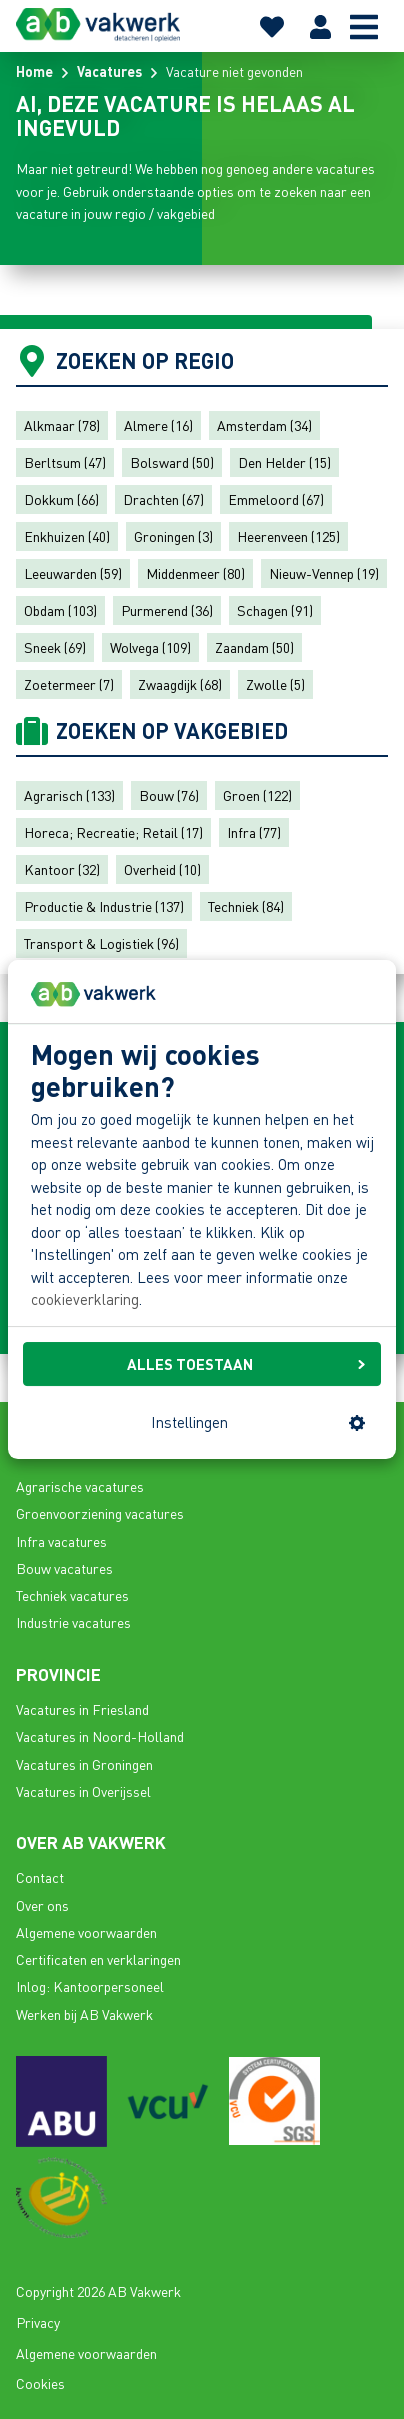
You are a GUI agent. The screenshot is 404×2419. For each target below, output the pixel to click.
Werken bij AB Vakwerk (84, 2014)
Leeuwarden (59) (73, 573)
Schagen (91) (275, 610)
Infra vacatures (61, 1541)
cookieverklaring (85, 1300)
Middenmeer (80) (195, 573)
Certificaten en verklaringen (98, 1959)
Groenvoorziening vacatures (100, 1513)
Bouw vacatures (64, 1568)
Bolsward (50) (172, 462)
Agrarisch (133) (69, 795)
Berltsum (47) (65, 462)
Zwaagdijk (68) (180, 684)
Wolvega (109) (150, 647)
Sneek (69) (55, 647)
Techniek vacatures (72, 1595)
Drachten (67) (163, 499)
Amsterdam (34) (264, 425)
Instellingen (258, 1422)
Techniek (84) (246, 906)
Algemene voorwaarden (86, 1932)
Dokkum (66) (61, 499)
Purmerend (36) (167, 610)
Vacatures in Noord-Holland (100, 1736)
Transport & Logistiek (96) (101, 943)
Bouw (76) (169, 795)
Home (34, 71)
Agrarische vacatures (80, 1486)
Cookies (40, 2383)
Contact (40, 1877)
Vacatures (109, 71)
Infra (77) (254, 832)
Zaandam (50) (254, 647)
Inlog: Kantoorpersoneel (90, 1986)
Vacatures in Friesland (82, 1709)
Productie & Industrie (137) (104, 906)
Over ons (42, 1905)
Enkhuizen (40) (67, 536)
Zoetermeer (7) (69, 684)
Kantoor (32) (62, 869)
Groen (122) (257, 795)
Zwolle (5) (275, 684)
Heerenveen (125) (288, 536)
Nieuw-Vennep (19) (324, 573)
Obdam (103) (60, 610)
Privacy (38, 2322)
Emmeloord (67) (276, 499)
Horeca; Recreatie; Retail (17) (113, 832)
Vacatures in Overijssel (83, 1791)
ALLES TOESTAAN (246, 1364)
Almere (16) (158, 425)
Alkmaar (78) (62, 425)
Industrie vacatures (73, 1622)
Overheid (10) (162, 869)
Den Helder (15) (284, 462)
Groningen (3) (173, 536)
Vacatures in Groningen (84, 1764)
